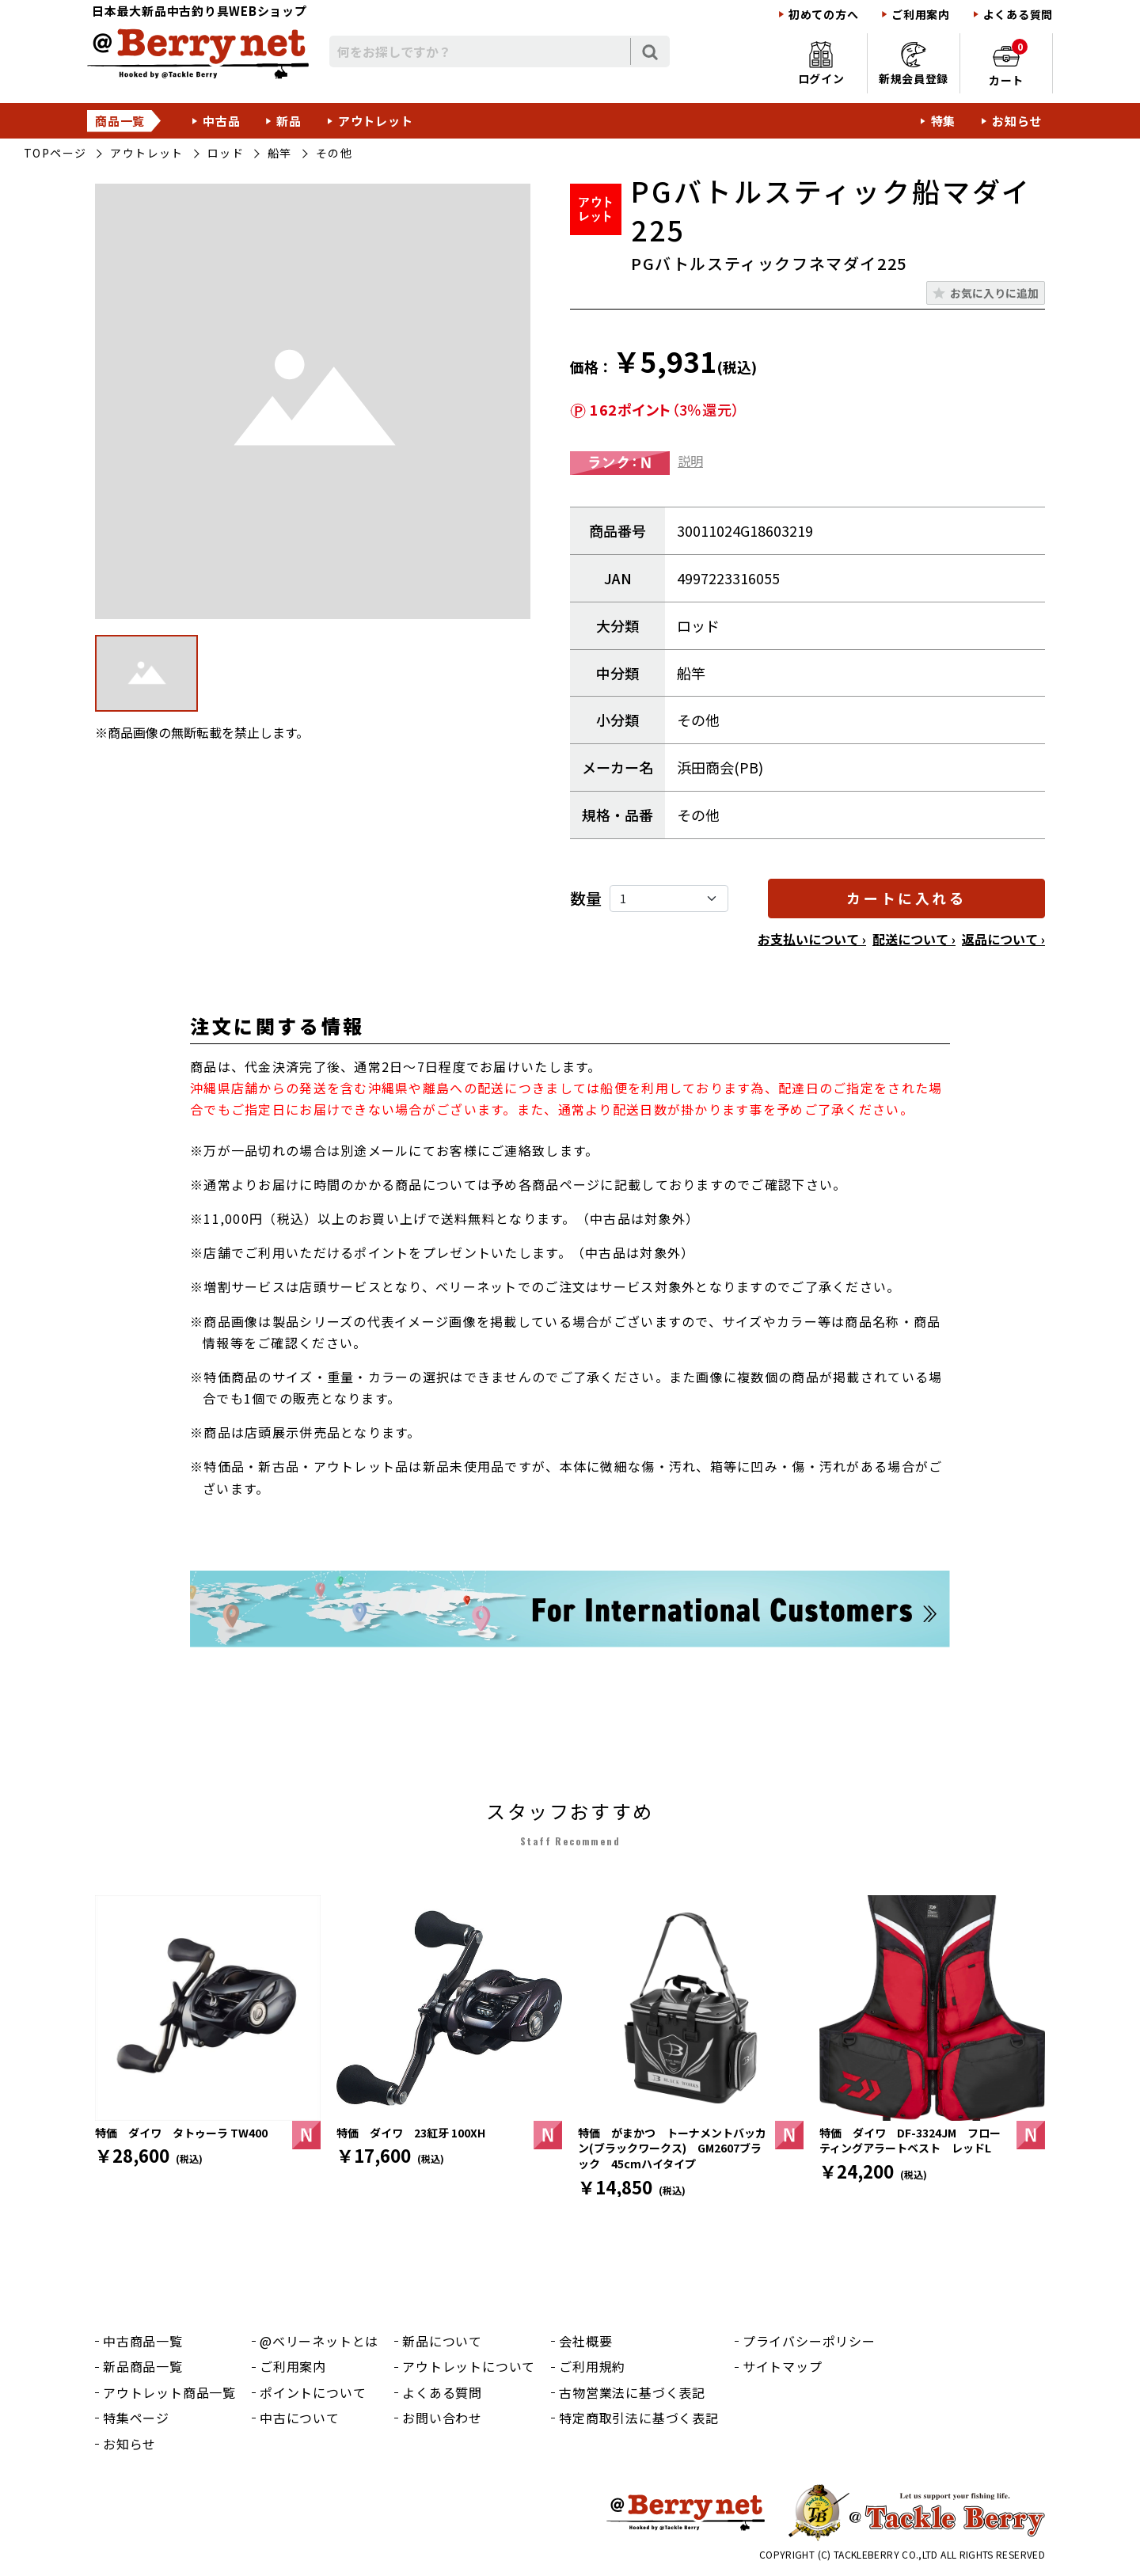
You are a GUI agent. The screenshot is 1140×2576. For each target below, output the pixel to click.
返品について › (1003, 938)
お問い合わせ (442, 2417)
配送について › (914, 938)
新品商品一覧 (143, 2366)
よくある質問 (1018, 14)
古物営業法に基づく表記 (632, 2392)
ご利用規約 (592, 2366)
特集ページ (136, 2417)
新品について (442, 2341)
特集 (943, 120)
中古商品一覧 (143, 2341)
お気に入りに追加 (994, 293)
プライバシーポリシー (809, 2341)
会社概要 (585, 2341)
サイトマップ (783, 2366)
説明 (690, 460)
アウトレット (375, 120)
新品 (289, 120)
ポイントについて (313, 2392)
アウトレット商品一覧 (169, 2392)
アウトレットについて (468, 2366)
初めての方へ (823, 14)
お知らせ (1017, 120)
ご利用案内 (920, 14)
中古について (300, 2417)
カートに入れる (906, 897)
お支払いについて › (812, 938)
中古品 (221, 120)
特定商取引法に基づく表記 (639, 2417)
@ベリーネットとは (319, 2341)
